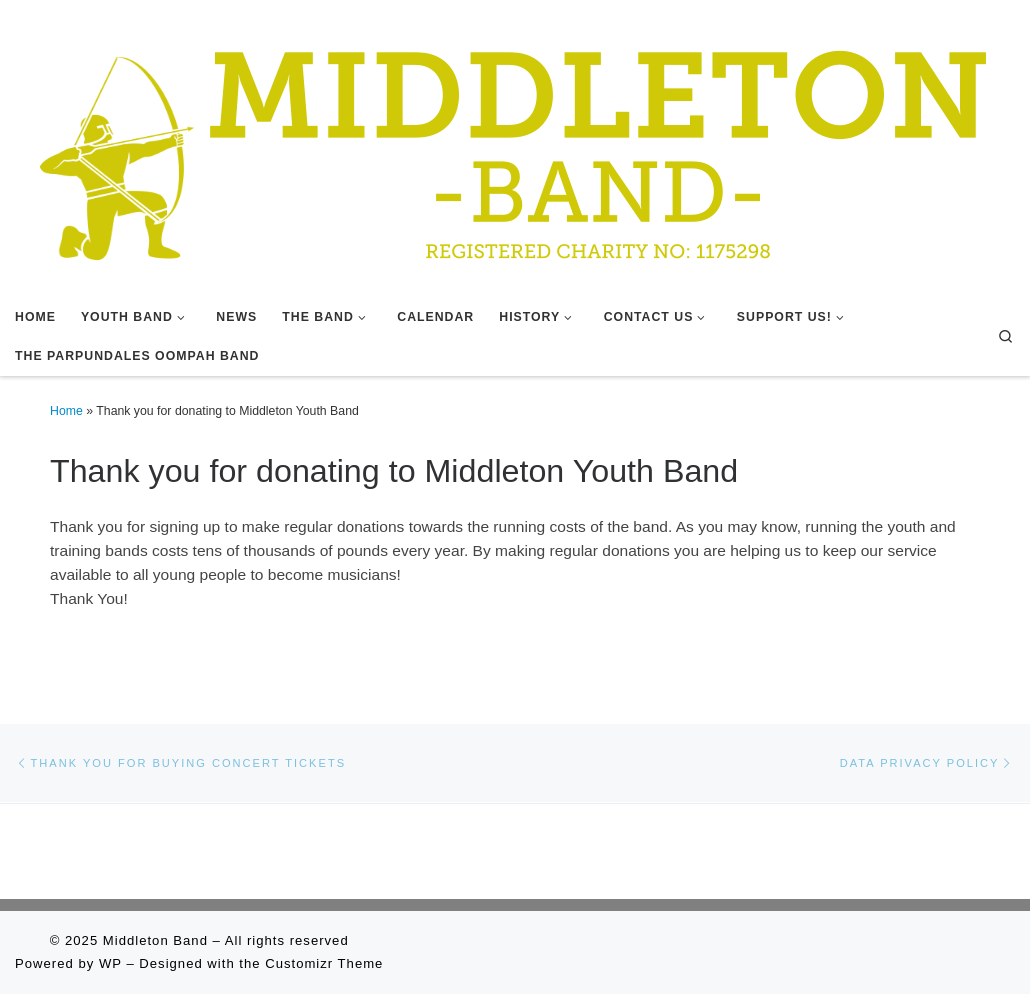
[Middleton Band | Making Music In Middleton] (515, 147)
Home (66, 411)
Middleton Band (155, 940)
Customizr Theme (324, 963)
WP (110, 963)
